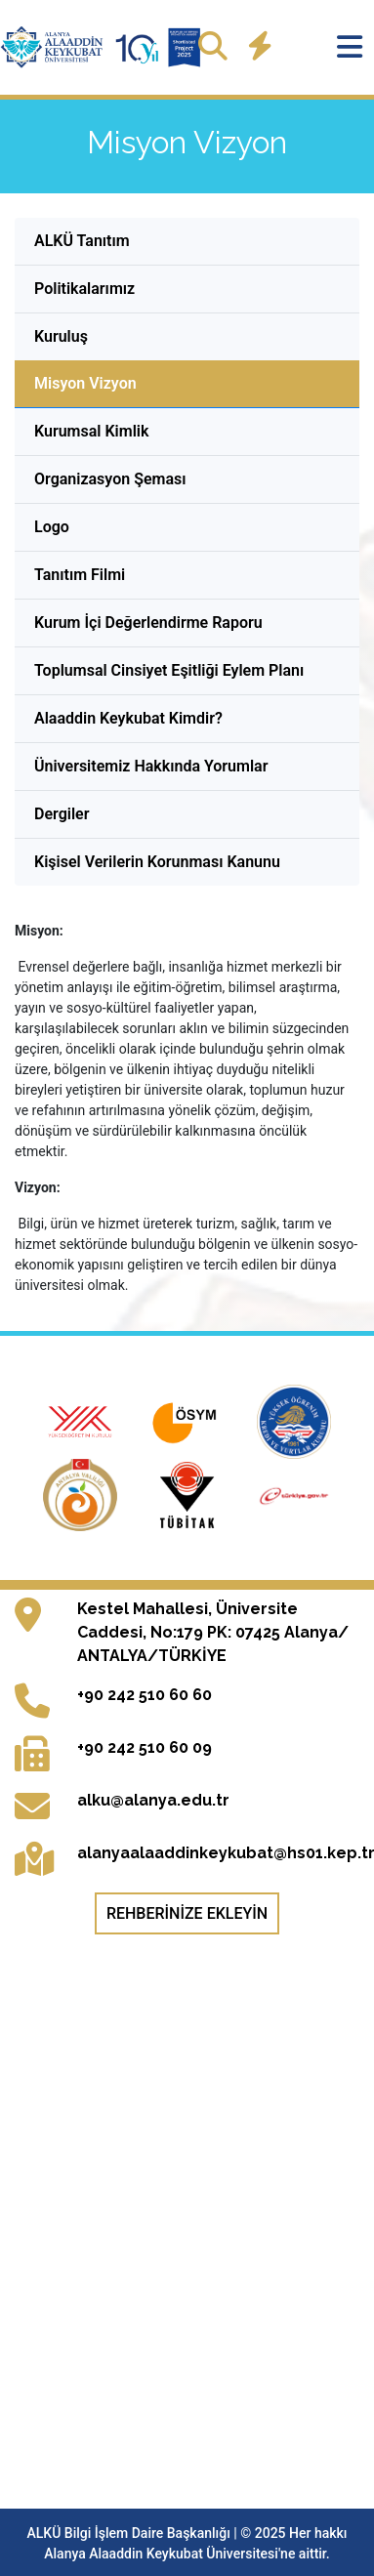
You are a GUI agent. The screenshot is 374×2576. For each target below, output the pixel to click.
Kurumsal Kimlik (91, 431)
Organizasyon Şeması (110, 479)
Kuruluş (61, 336)
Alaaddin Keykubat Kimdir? (128, 718)
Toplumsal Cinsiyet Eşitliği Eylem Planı (169, 670)
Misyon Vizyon (85, 383)
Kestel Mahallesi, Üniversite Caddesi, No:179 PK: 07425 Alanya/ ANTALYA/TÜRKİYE (213, 1632)
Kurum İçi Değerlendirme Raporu (148, 622)
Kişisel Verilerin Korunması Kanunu (157, 861)
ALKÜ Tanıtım (82, 240)
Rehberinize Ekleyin (187, 1913)
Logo (51, 527)
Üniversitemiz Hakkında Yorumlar (151, 766)
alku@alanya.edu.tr (153, 1800)
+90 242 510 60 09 (144, 1747)
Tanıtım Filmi (79, 574)
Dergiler (61, 814)
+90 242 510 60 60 (144, 1694)
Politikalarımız (84, 288)
